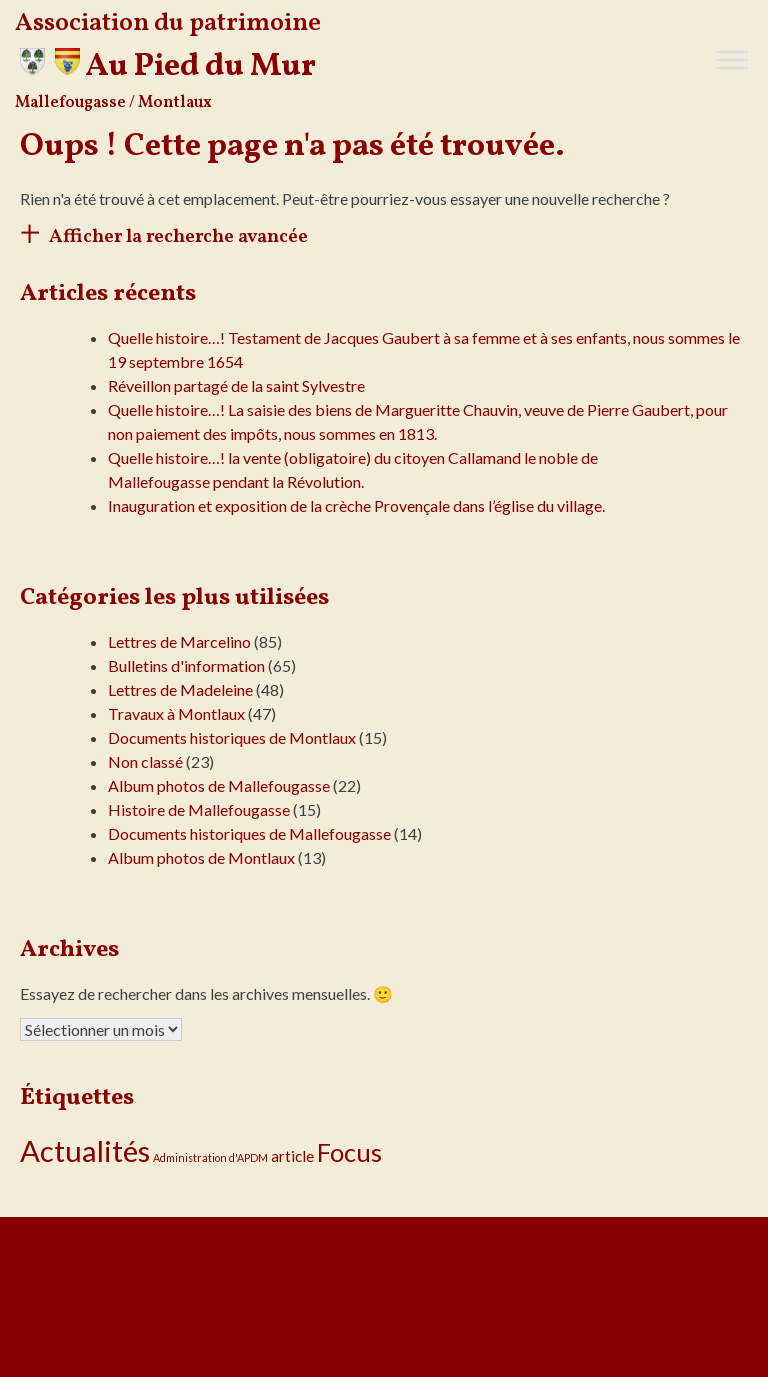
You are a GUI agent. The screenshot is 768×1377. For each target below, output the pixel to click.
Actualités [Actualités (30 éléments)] (85, 1150)
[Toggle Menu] (732, 59)
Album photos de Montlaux (201, 857)
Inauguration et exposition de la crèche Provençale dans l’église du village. (356, 505)
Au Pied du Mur (200, 67)
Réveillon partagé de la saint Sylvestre (236, 385)
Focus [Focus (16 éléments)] (349, 1152)
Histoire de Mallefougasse (199, 809)
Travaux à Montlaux (176, 713)
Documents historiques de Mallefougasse (249, 833)
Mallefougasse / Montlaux (113, 103)
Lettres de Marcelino (179, 641)
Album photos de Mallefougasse (219, 785)
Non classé (145, 761)
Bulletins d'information (186, 665)
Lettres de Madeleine (180, 689)
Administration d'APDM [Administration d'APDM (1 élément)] (210, 1157)
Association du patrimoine (168, 23)
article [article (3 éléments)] (292, 1156)
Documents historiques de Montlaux (232, 737)
